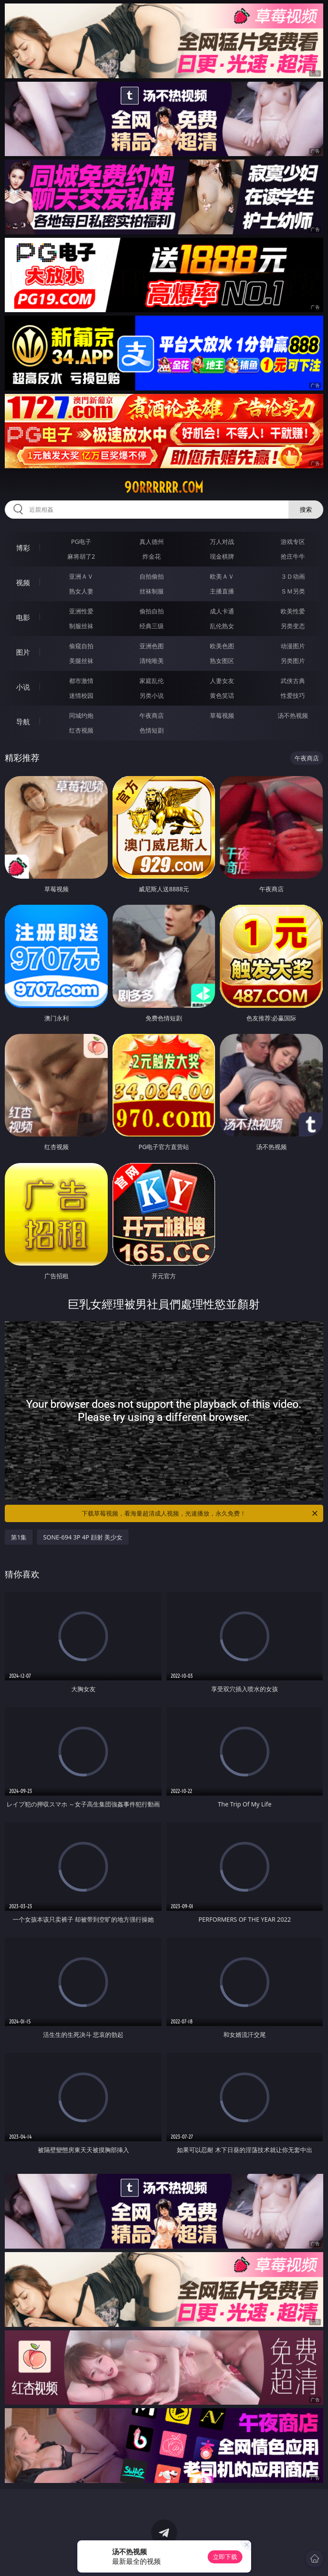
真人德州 (151, 541)
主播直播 (222, 591)
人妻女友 (222, 680)
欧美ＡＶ (222, 576)
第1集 (19, 1537)
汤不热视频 (293, 715)
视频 (23, 582)
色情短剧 (151, 730)
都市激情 (81, 680)
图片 (23, 652)
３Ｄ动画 (293, 576)
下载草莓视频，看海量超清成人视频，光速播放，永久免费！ (200, 1513)
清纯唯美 (151, 660)
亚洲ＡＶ (81, 576)
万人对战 (222, 541)
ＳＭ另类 (293, 591)
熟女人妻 (81, 591)
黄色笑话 (222, 695)
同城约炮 (81, 715)
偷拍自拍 (151, 611)
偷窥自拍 (81, 646)
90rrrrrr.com (163, 487)
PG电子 (81, 541)
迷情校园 (81, 695)
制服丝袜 (81, 626)
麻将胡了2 (81, 556)
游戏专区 (293, 541)
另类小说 (151, 695)
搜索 (306, 509)
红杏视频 (81, 730)
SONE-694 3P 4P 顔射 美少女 (83, 1537)
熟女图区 (222, 660)
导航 (23, 721)
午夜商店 (151, 715)
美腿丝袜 (81, 660)
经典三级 (151, 626)
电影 (23, 617)
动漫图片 (293, 646)
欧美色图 (222, 646)
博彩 (23, 548)
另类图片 (293, 660)
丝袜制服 (151, 591)
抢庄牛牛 (293, 556)
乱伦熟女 (222, 626)
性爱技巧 (293, 695)
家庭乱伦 (151, 680)
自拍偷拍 (151, 576)
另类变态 (293, 626)
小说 (23, 687)
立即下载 (225, 2557)
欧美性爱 (293, 611)
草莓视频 (222, 715)
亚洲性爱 (81, 611)
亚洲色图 (151, 646)
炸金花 (151, 556)
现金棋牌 (222, 556)
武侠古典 (293, 680)
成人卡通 (222, 611)
